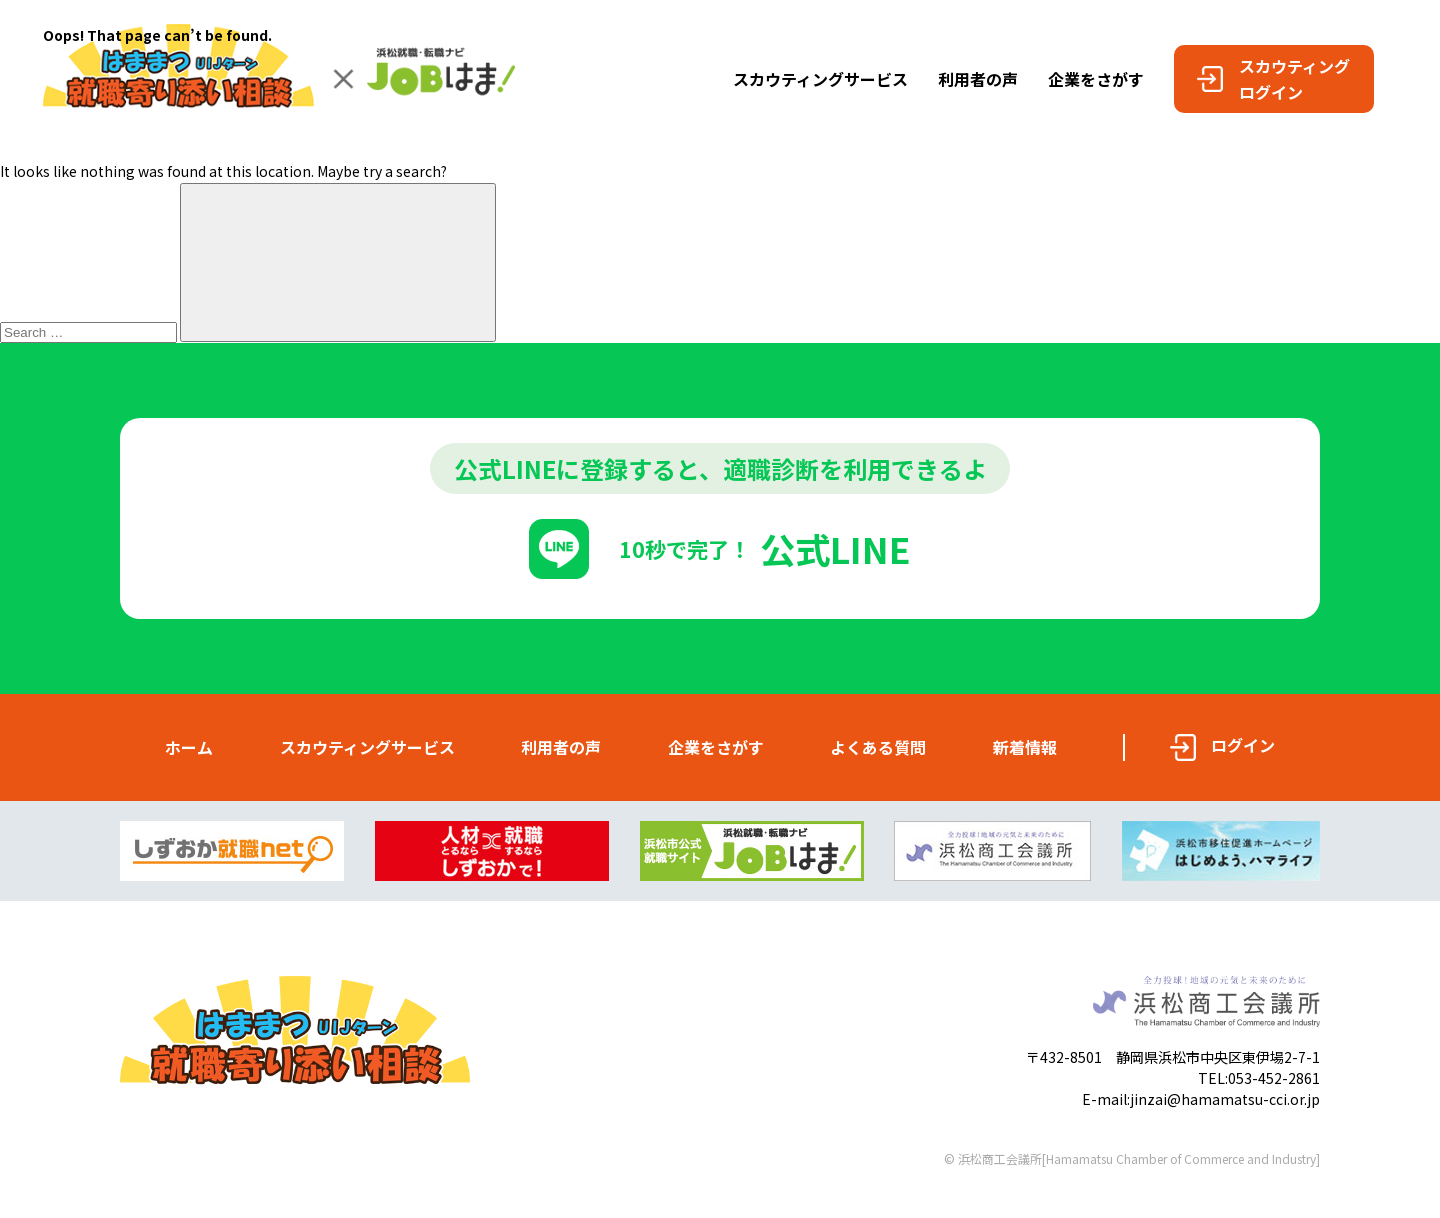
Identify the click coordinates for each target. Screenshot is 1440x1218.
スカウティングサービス (367, 747)
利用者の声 (561, 747)
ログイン (1243, 745)
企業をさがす (716, 747)
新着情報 (1025, 747)
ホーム (189, 747)
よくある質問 (878, 747)
